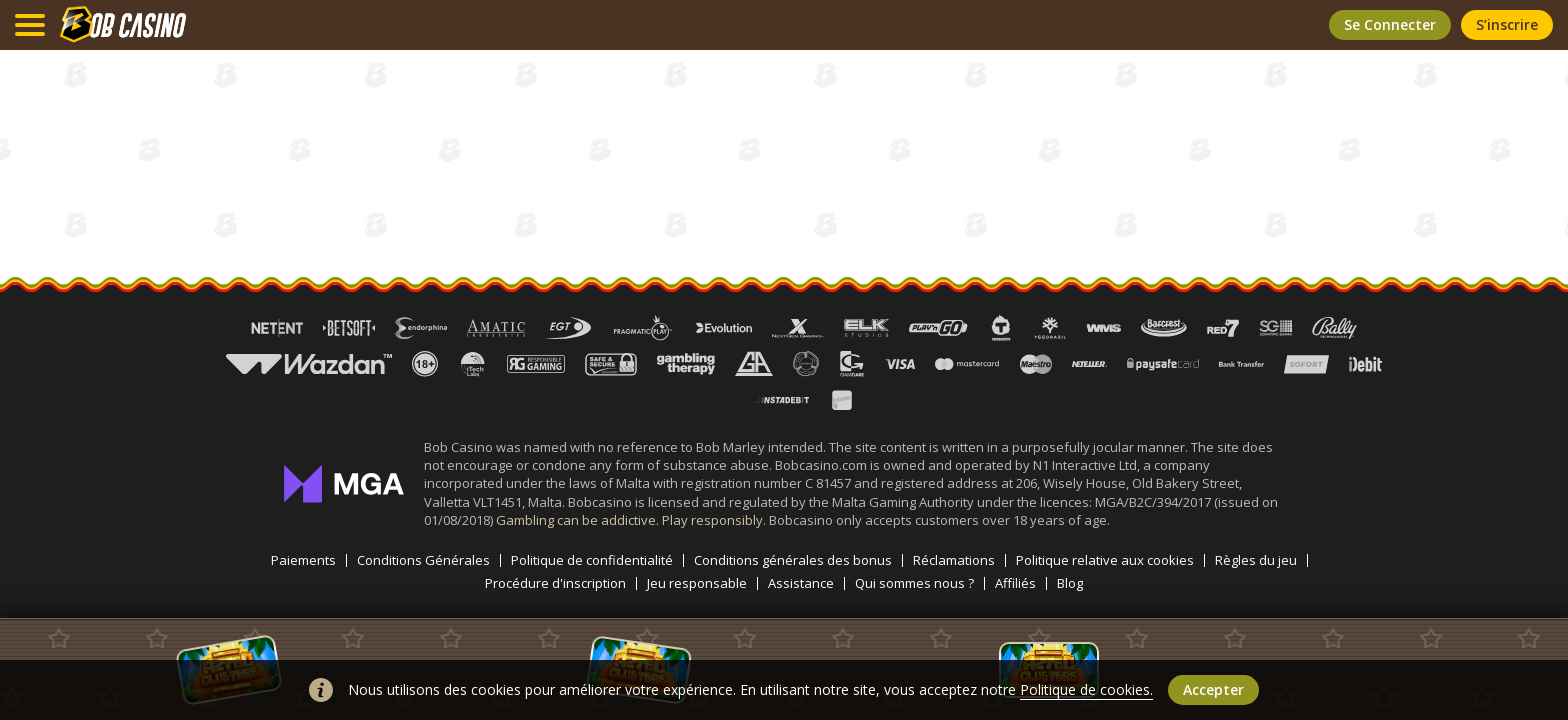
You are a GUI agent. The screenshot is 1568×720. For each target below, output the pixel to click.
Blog (1070, 583)
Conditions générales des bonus (793, 560)
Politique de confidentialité (592, 560)
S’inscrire (1507, 24)
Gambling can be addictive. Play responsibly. (632, 520)
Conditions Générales (423, 560)
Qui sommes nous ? (914, 583)
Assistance (801, 583)
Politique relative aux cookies (1105, 560)
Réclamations (954, 560)
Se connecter (1390, 24)
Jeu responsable (697, 583)
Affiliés (1015, 583)
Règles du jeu (1256, 560)
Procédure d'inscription (555, 583)
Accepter (1213, 689)
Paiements (303, 560)
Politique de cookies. (1086, 689)
